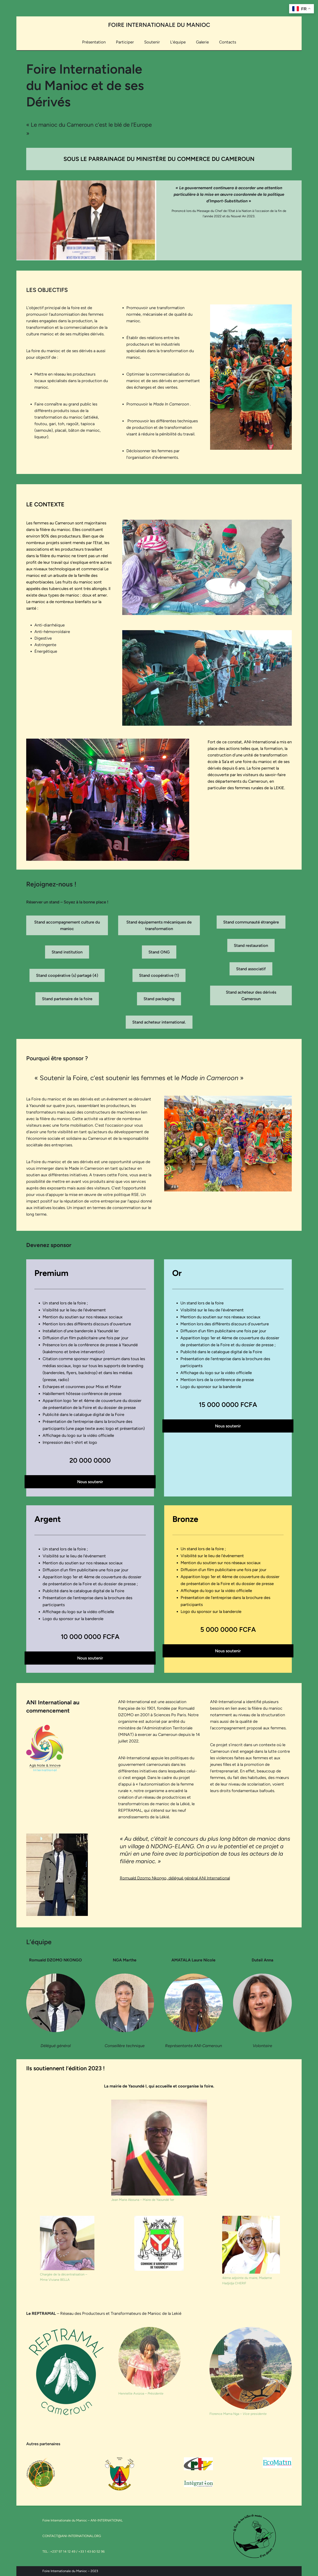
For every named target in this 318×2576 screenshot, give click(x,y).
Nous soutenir (90, 1481)
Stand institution (67, 952)
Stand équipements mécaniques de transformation (159, 925)
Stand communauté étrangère (251, 922)
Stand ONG (159, 952)
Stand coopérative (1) (159, 975)
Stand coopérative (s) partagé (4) (67, 975)
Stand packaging (159, 998)
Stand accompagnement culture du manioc (67, 925)
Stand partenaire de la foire (67, 998)
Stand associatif (251, 968)
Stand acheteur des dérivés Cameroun (251, 995)
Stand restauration (251, 945)
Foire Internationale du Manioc (159, 24)
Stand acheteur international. (159, 1022)
